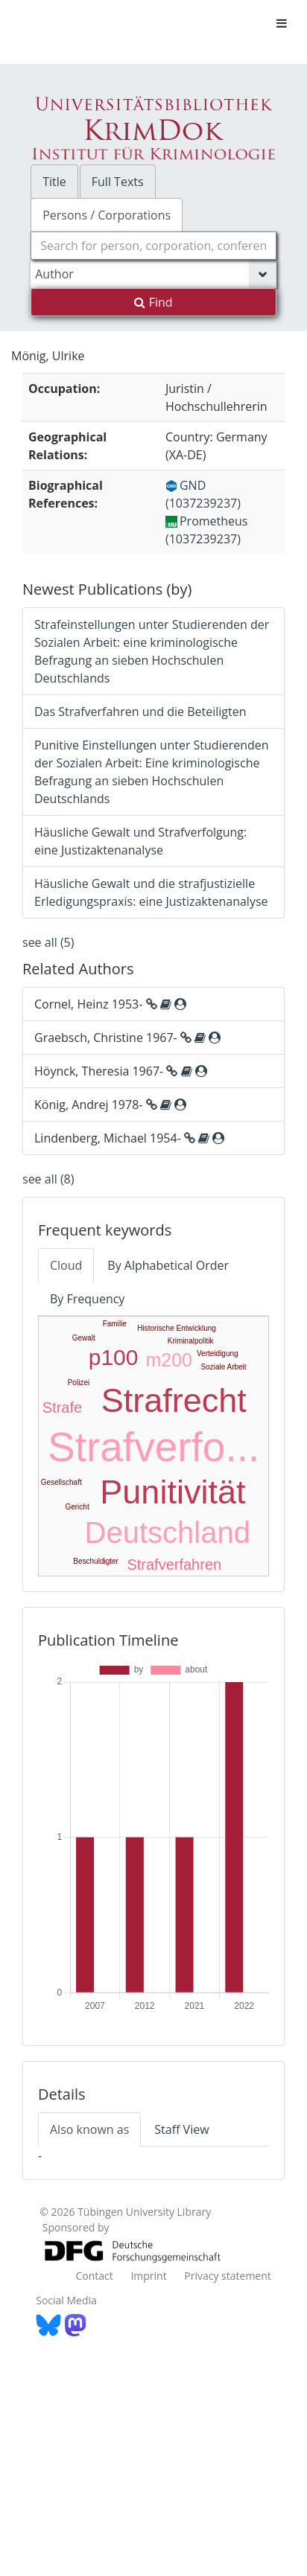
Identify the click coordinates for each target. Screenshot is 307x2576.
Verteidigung (217, 1353)
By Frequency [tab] (87, 1299)
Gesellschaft (61, 1482)
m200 (168, 1359)
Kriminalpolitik (191, 1341)
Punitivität (172, 1492)
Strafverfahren (174, 1564)
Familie (115, 1324)
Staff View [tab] (181, 2129)
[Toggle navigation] (281, 23)
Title (54, 181)
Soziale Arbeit (223, 1367)
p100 (114, 1357)
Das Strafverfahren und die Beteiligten (140, 711)
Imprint (148, 2276)
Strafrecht (174, 1400)
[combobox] (153, 245)
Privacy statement (227, 2276)
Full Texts (118, 181)
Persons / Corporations (106, 215)
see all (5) (48, 942)
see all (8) (48, 1179)
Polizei (78, 1382)
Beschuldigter (95, 1561)
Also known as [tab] (89, 2129)
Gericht (77, 1507)
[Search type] (153, 274)
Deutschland (167, 1532)
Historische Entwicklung (176, 1328)
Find (153, 302)
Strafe (62, 1407)
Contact (94, 2276)
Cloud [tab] (66, 1265)
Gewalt (83, 1338)
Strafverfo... (153, 1447)
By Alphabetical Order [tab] (168, 1265)
